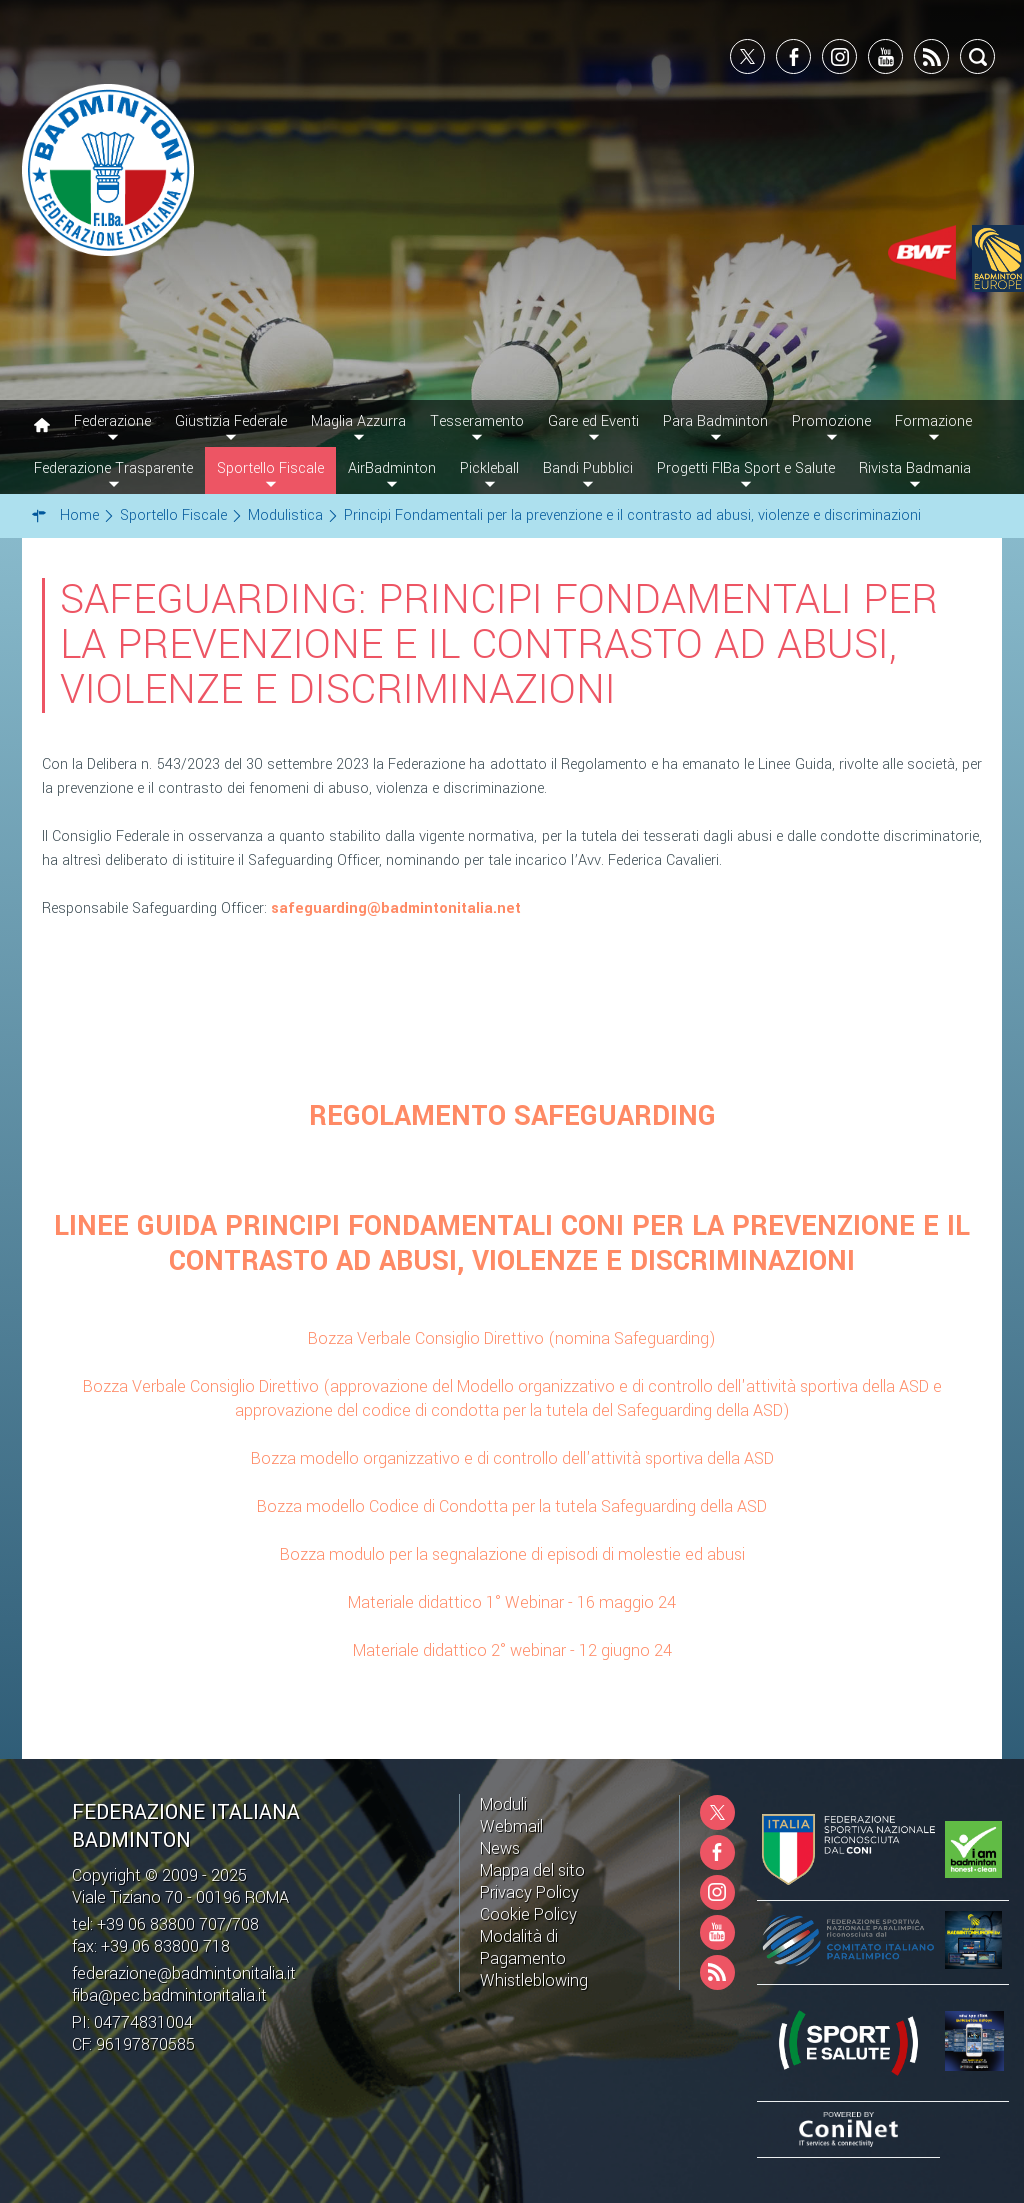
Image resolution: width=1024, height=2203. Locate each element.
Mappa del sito (532, 1870)
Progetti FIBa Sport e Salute (746, 468)
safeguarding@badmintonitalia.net (396, 908)
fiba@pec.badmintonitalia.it (169, 1995)
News (500, 1848)
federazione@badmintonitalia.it (184, 1973)
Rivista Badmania (915, 468)
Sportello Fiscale (270, 468)
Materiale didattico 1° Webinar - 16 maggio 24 (512, 1602)
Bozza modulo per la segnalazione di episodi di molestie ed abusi (512, 1554)
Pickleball (489, 468)
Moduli (503, 1804)
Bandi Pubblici (588, 468)
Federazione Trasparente (113, 468)
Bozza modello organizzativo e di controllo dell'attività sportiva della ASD (512, 1458)
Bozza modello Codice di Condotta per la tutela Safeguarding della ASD (512, 1506)
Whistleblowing (534, 1980)
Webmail (511, 1826)
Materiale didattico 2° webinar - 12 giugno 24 (512, 1650)
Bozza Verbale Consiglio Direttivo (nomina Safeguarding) (512, 1338)
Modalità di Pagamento (523, 1947)
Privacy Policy (529, 1892)
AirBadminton (392, 468)
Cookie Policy (528, 1914)
